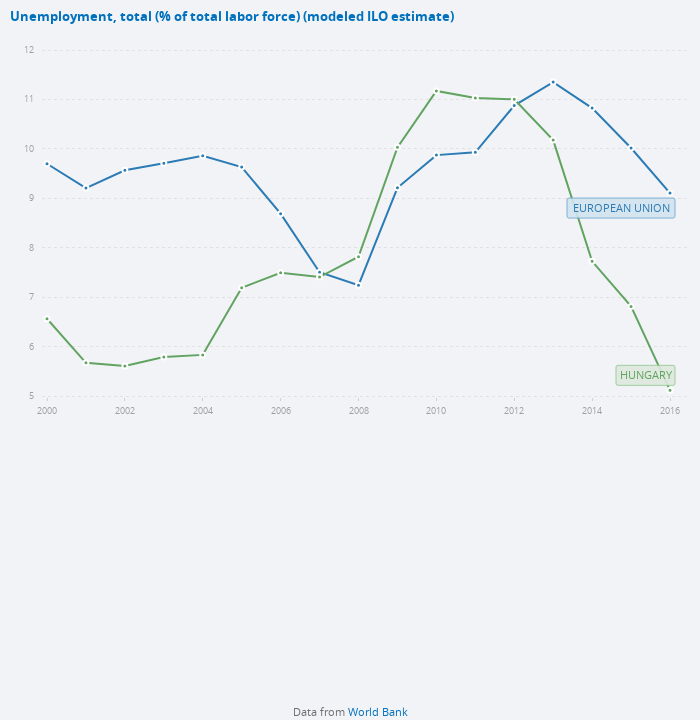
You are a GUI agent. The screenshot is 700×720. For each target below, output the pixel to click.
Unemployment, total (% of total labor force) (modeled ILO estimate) (232, 16)
